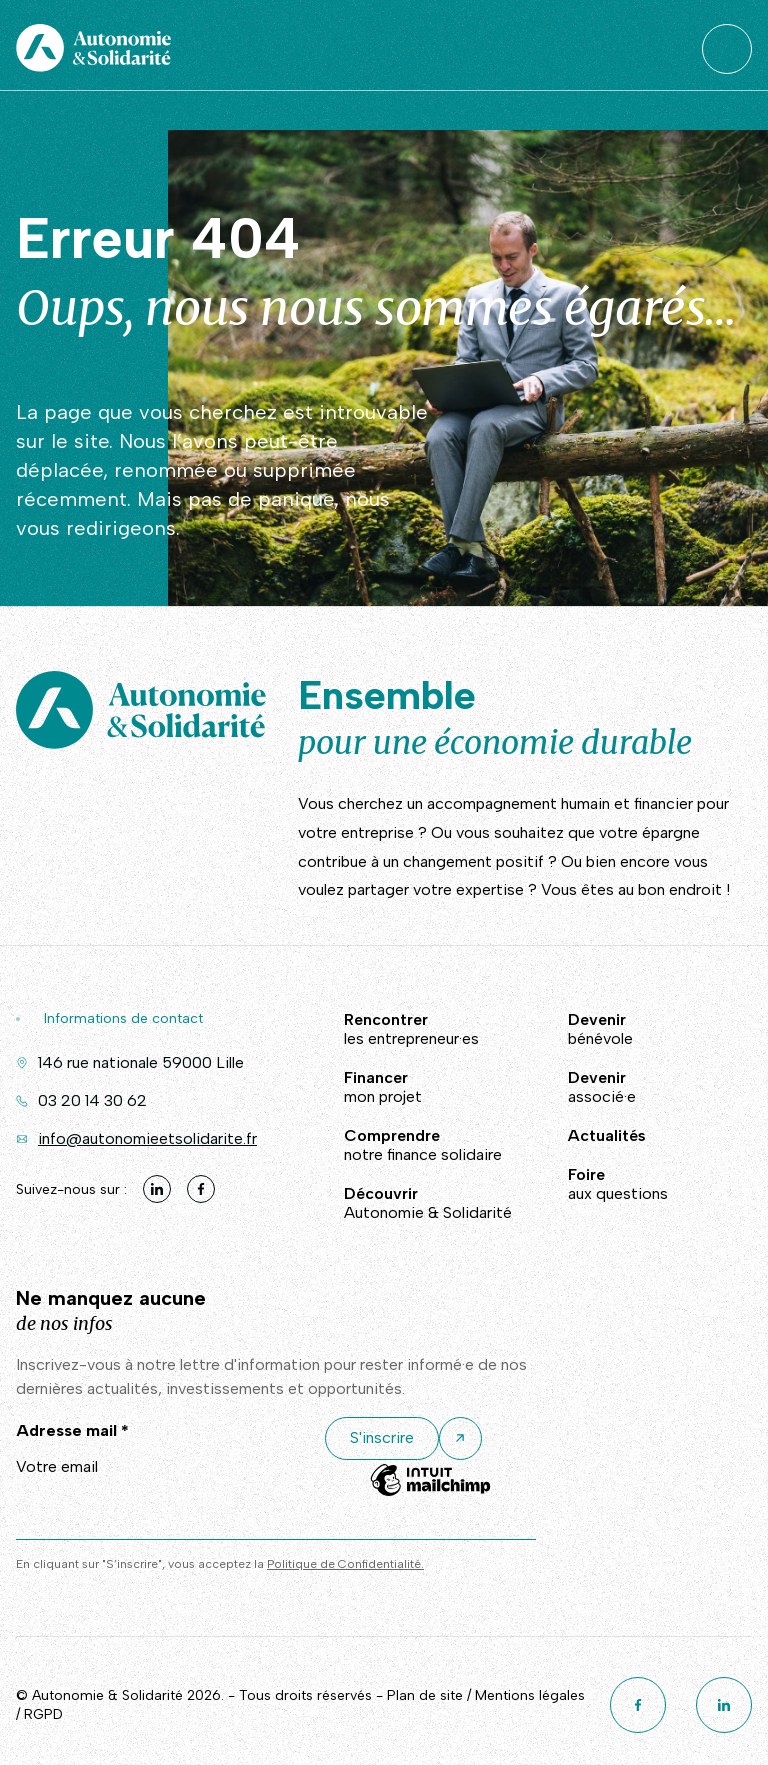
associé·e (618, 1087)
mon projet (428, 1087)
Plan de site (425, 1695)
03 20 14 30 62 (92, 1100)
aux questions (618, 1184)
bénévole (618, 1029)
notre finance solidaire (428, 1145)
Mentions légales (530, 1695)
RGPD (43, 1714)
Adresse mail (72, 1430)
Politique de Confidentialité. (345, 1564)
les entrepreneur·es (428, 1029)
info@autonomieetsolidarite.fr (147, 1138)
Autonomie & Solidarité (428, 1203)
